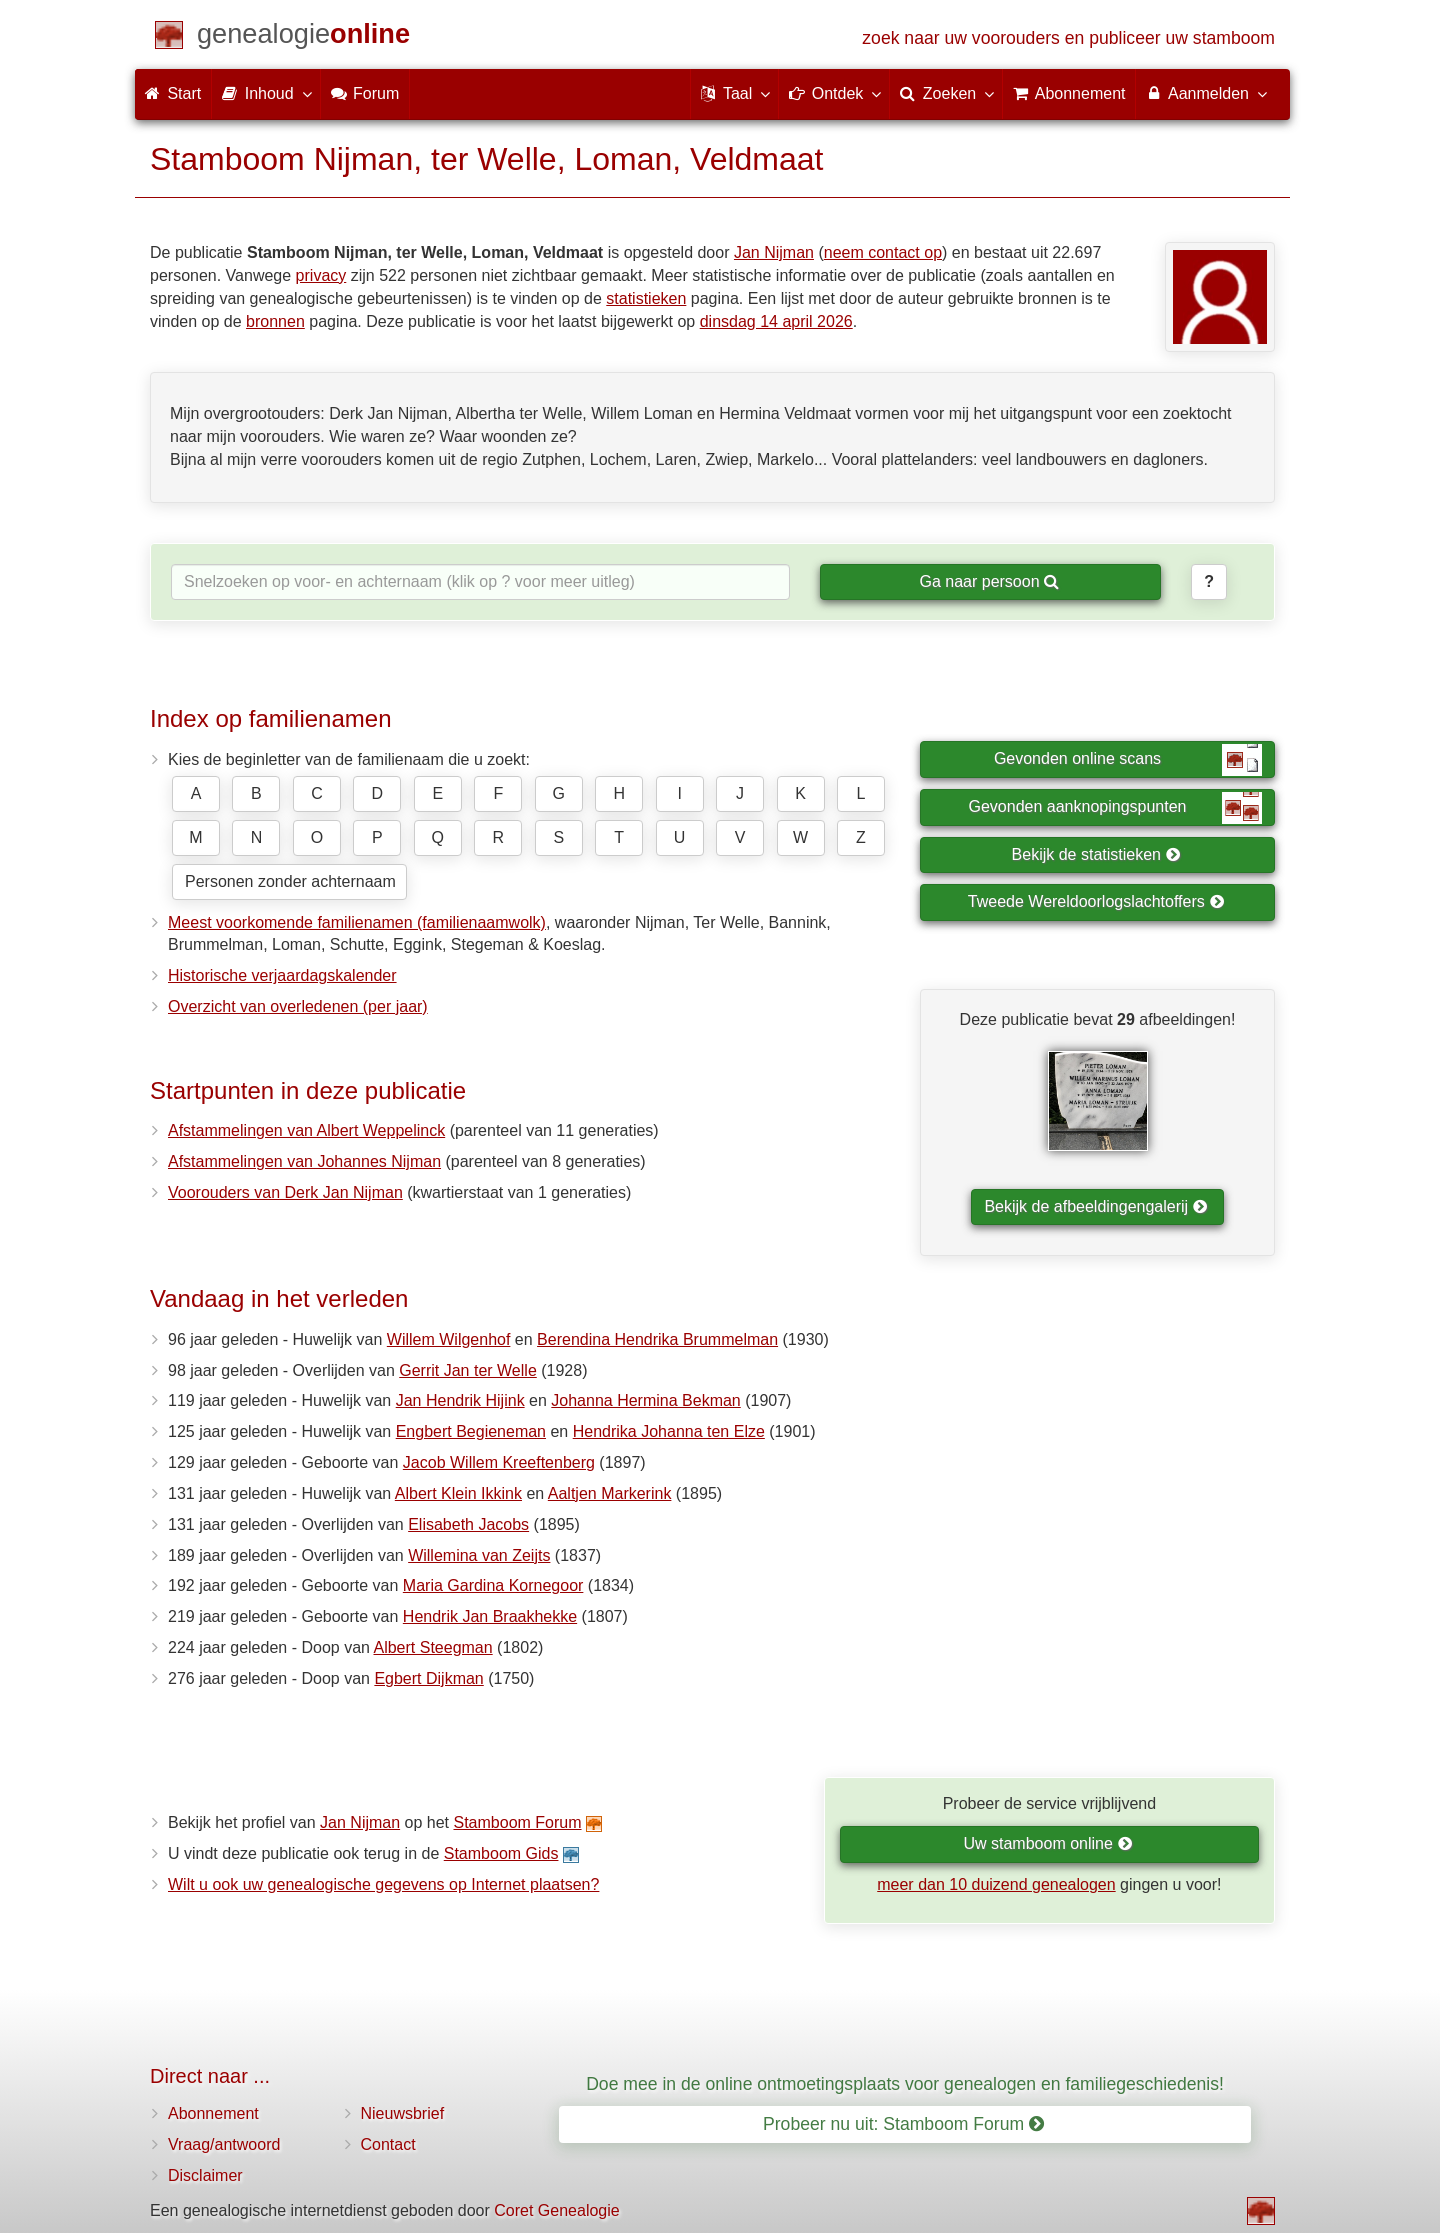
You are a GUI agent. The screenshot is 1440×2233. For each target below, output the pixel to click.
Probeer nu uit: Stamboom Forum (903, 2124)
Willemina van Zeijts (479, 1555)
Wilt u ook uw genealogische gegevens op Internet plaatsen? (383, 1884)
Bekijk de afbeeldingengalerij (1095, 1206)
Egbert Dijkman (428, 1678)
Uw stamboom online (1047, 1843)
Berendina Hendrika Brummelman (657, 1339)
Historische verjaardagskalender (282, 975)
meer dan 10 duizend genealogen (996, 1884)
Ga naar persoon (989, 581)
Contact (388, 2144)
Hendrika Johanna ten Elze (669, 1431)
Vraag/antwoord (224, 2144)
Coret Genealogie (556, 2210)
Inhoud (265, 93)
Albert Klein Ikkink (458, 1493)
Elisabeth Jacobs (468, 1524)
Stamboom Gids (501, 1853)
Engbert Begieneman (471, 1431)
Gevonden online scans (1128, 760)
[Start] (303, 37)
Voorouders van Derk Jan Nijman (285, 1192)
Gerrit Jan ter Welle (468, 1370)
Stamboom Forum (517, 1822)
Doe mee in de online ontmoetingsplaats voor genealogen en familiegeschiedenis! (905, 2084)
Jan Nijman (774, 252)
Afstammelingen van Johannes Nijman (304, 1161)
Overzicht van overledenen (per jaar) (298, 1006)
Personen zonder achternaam (290, 881)
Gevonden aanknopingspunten (1115, 808)
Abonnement (213, 2113)
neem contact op (883, 252)
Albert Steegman (432, 1647)
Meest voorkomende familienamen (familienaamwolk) (357, 922)
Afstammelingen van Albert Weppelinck (306, 1130)
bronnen (275, 321)
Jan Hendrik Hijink (460, 1400)
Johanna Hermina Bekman (645, 1400)
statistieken (646, 298)
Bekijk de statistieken (1096, 854)
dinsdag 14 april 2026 (776, 321)
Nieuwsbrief (403, 2113)
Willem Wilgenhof (449, 1339)
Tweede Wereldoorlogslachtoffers (1096, 901)
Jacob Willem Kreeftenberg (499, 1462)
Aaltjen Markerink (610, 1493)
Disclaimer (205, 2175)
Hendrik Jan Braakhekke (490, 1616)
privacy (321, 275)
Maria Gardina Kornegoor (493, 1585)
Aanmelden (1205, 93)
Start (173, 93)
